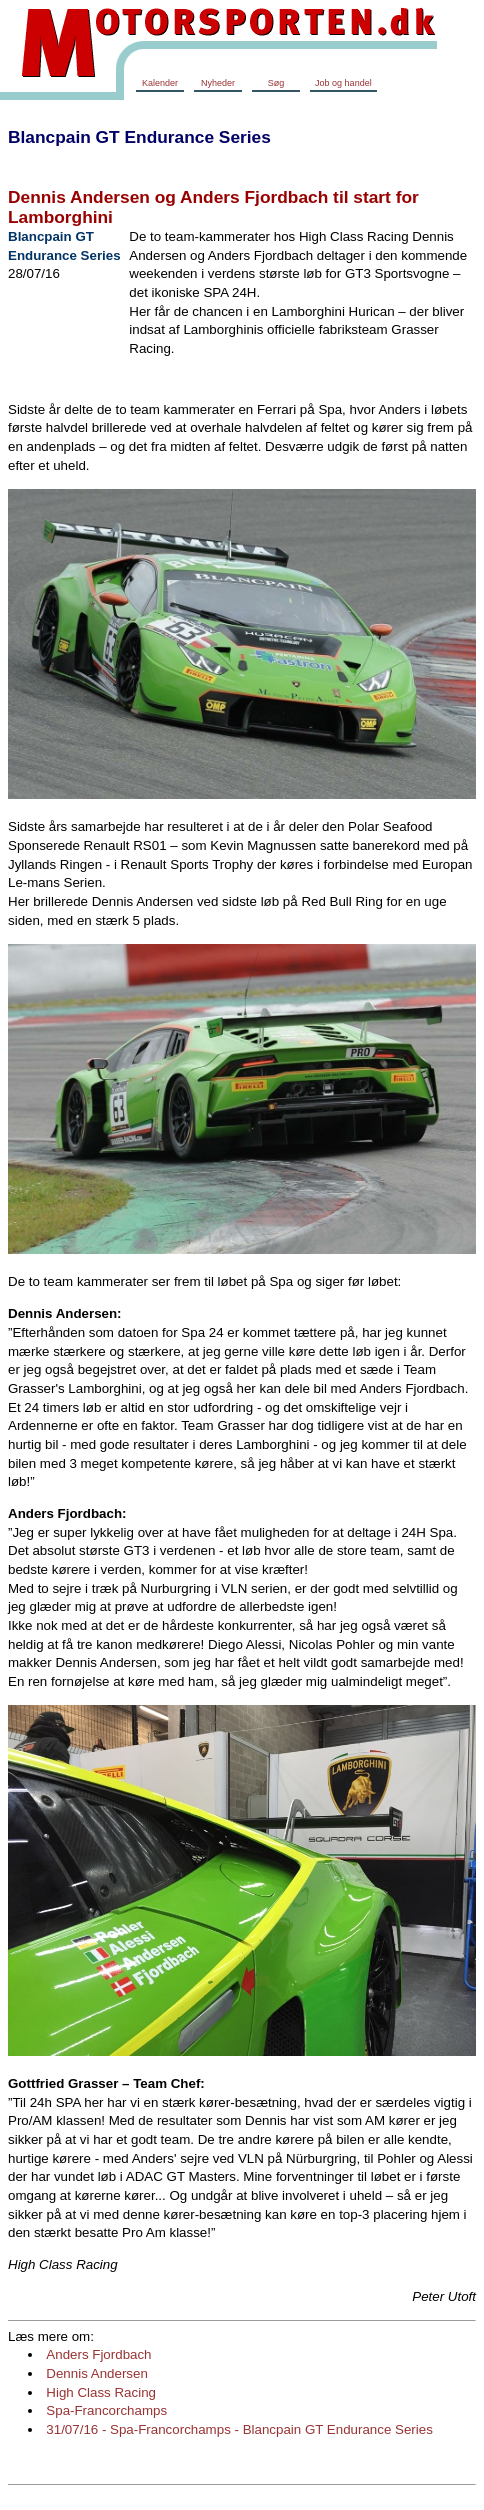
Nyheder (218, 83)
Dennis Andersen (97, 2373)
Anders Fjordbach (98, 2354)
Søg (276, 83)
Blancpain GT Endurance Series (139, 137)
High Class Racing (101, 2392)
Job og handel (343, 83)
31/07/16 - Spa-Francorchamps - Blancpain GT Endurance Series (239, 2429)
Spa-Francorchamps (106, 2410)
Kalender (160, 83)
